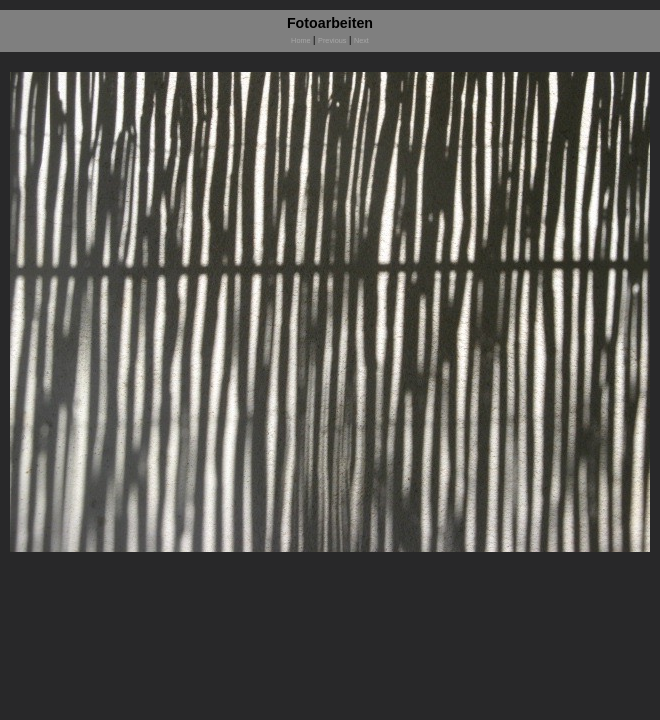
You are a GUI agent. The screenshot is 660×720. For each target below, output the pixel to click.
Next (361, 40)
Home (300, 40)
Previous (332, 40)
